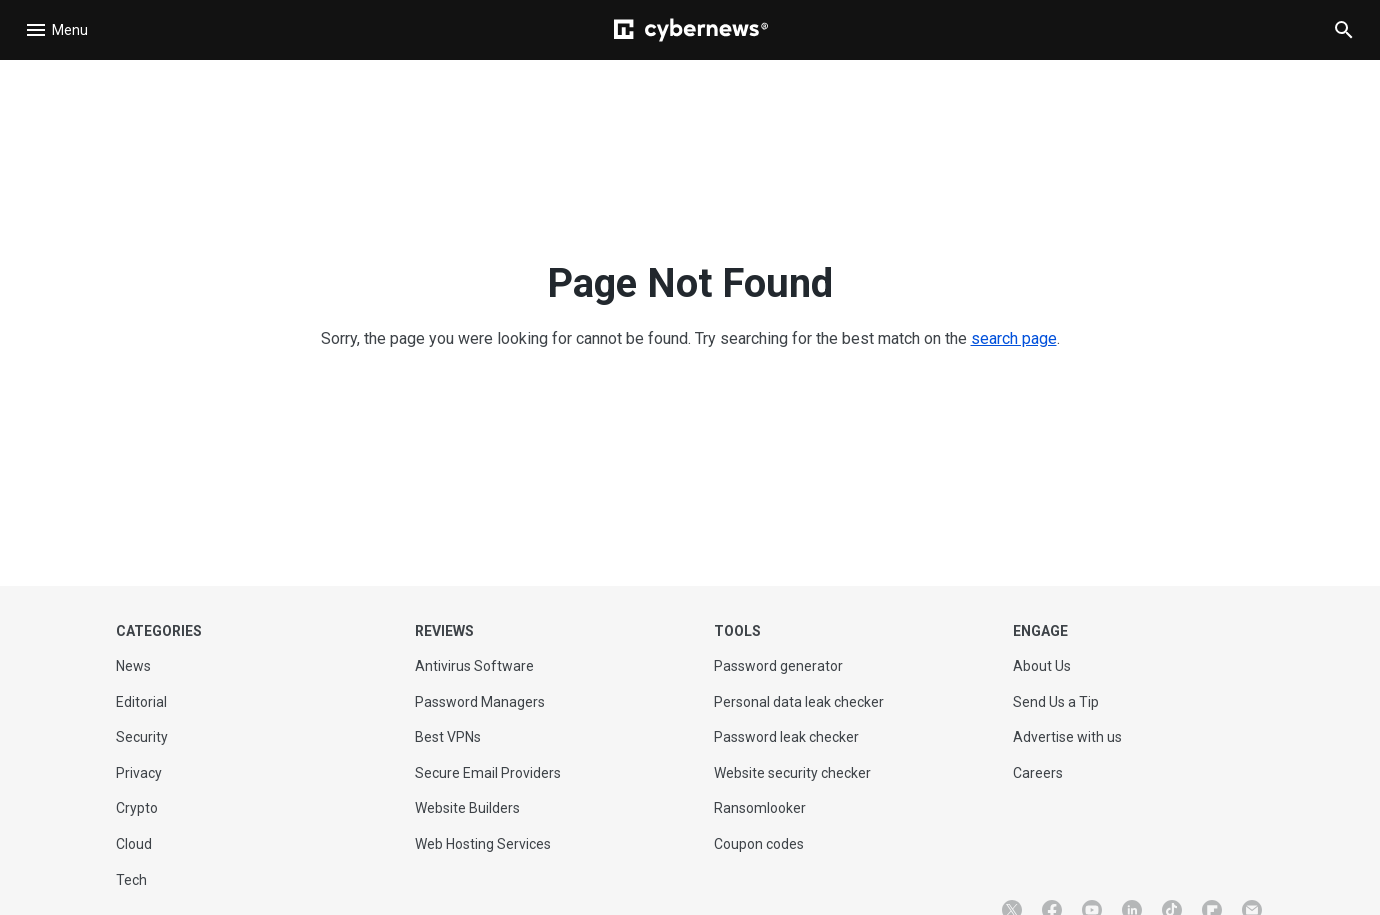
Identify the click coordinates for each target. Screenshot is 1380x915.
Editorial (141, 702)
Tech (131, 880)
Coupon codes (759, 844)
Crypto (137, 808)
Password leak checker (786, 737)
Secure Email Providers (488, 773)
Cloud (134, 844)
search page (1014, 338)
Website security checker (792, 773)
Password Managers (480, 702)
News (133, 666)
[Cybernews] (691, 30)
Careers (1038, 773)
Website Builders (467, 808)
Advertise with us (1067, 737)
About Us (1042, 666)
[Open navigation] (60, 30)
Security (142, 737)
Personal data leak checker (799, 702)
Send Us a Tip (1056, 702)
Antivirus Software (474, 666)
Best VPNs (448, 737)
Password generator (778, 666)
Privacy (139, 773)
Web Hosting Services (483, 844)
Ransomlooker (760, 808)
